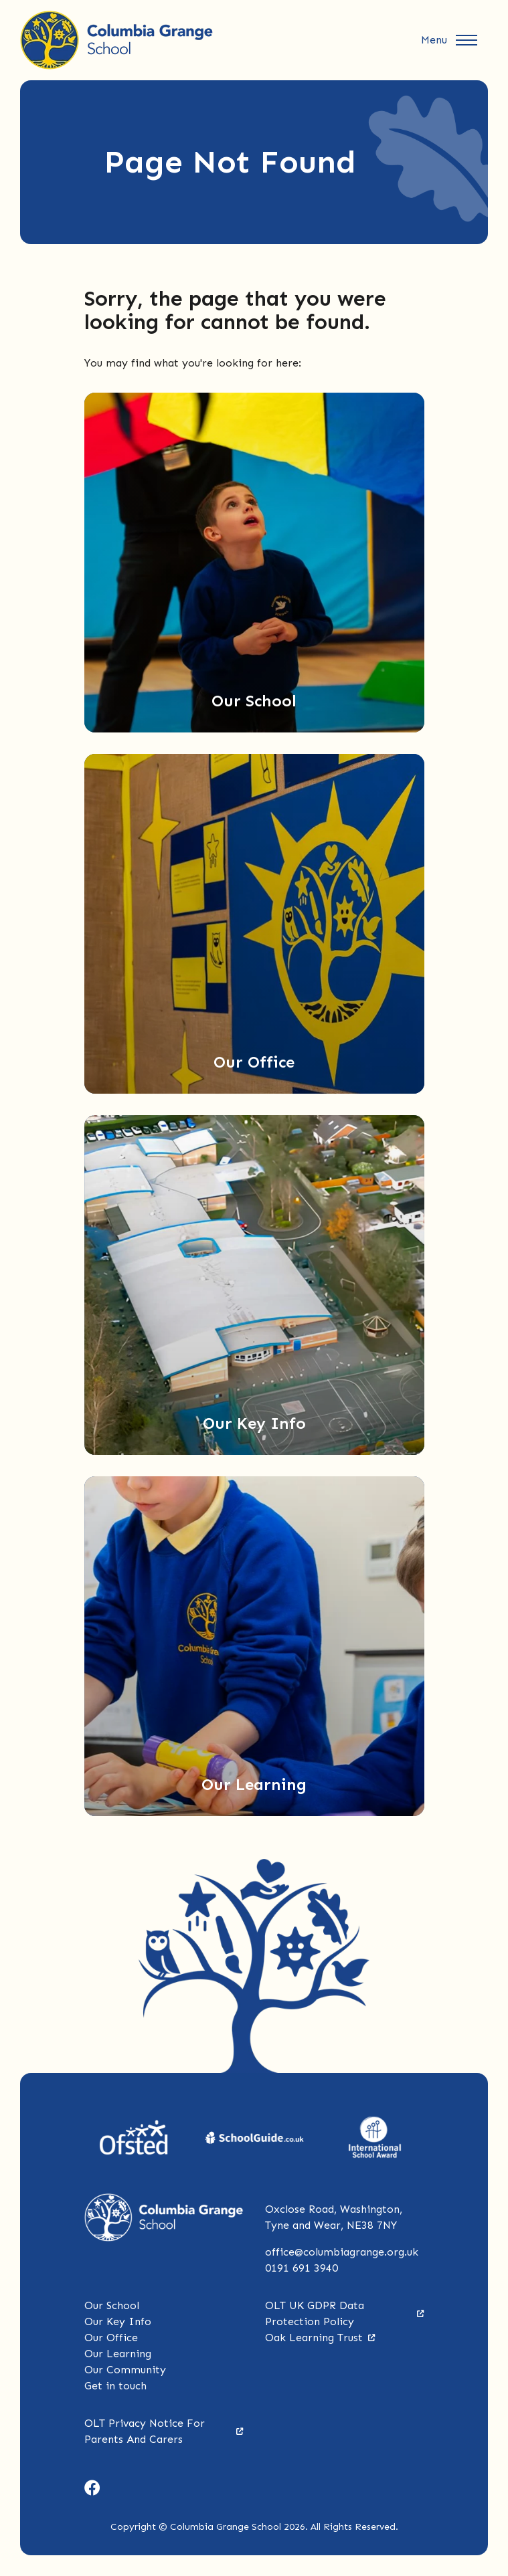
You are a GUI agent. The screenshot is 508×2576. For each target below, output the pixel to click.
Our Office (111, 2337)
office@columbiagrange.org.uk (341, 2252)
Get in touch (115, 2385)
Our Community (125, 2369)
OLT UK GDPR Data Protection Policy (344, 2313)
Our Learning (117, 2353)
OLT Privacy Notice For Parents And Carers (164, 2431)
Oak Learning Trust (320, 2337)
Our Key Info (117, 2321)
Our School (111, 2305)
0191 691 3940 (301, 2268)
